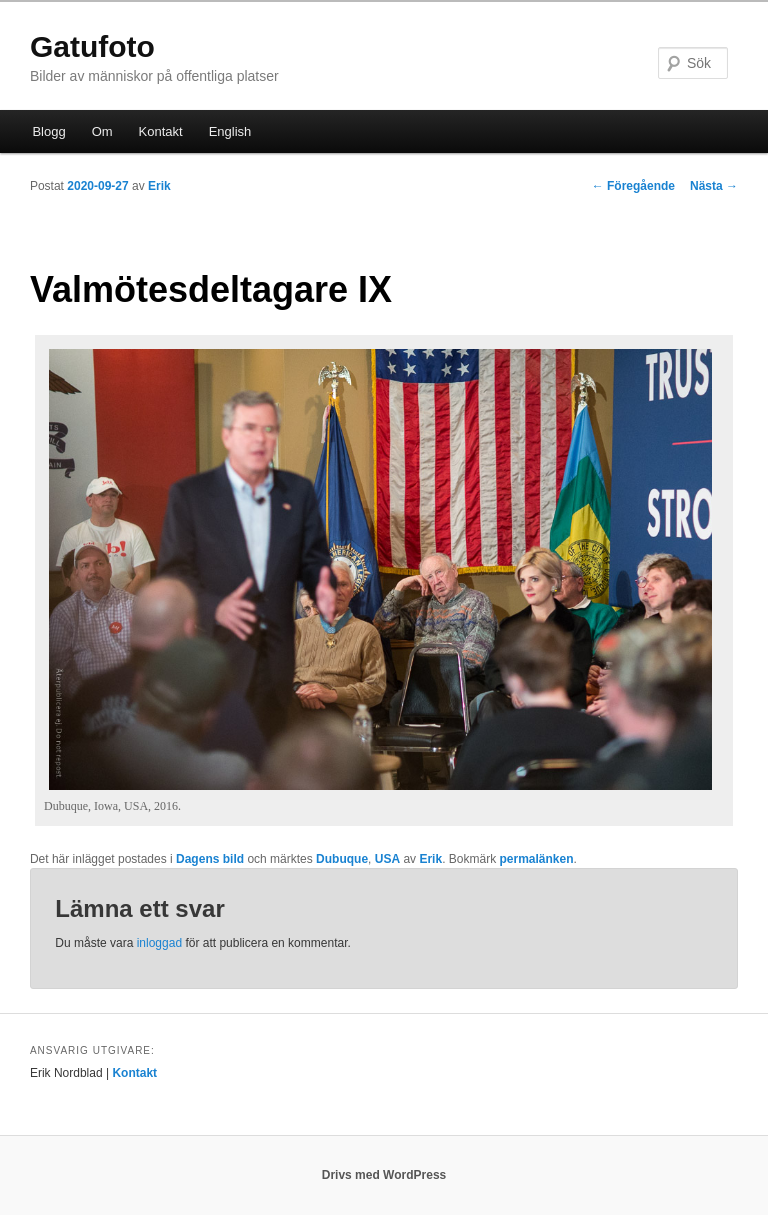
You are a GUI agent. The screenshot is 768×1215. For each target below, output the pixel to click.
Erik (159, 186)
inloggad (159, 943)
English (230, 131)
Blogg (48, 131)
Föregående (633, 186)
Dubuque (342, 859)
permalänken (536, 859)
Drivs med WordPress (384, 1175)
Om (102, 131)
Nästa (714, 186)
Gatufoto (92, 46)
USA (387, 859)
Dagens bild (210, 859)
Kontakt (161, 131)
